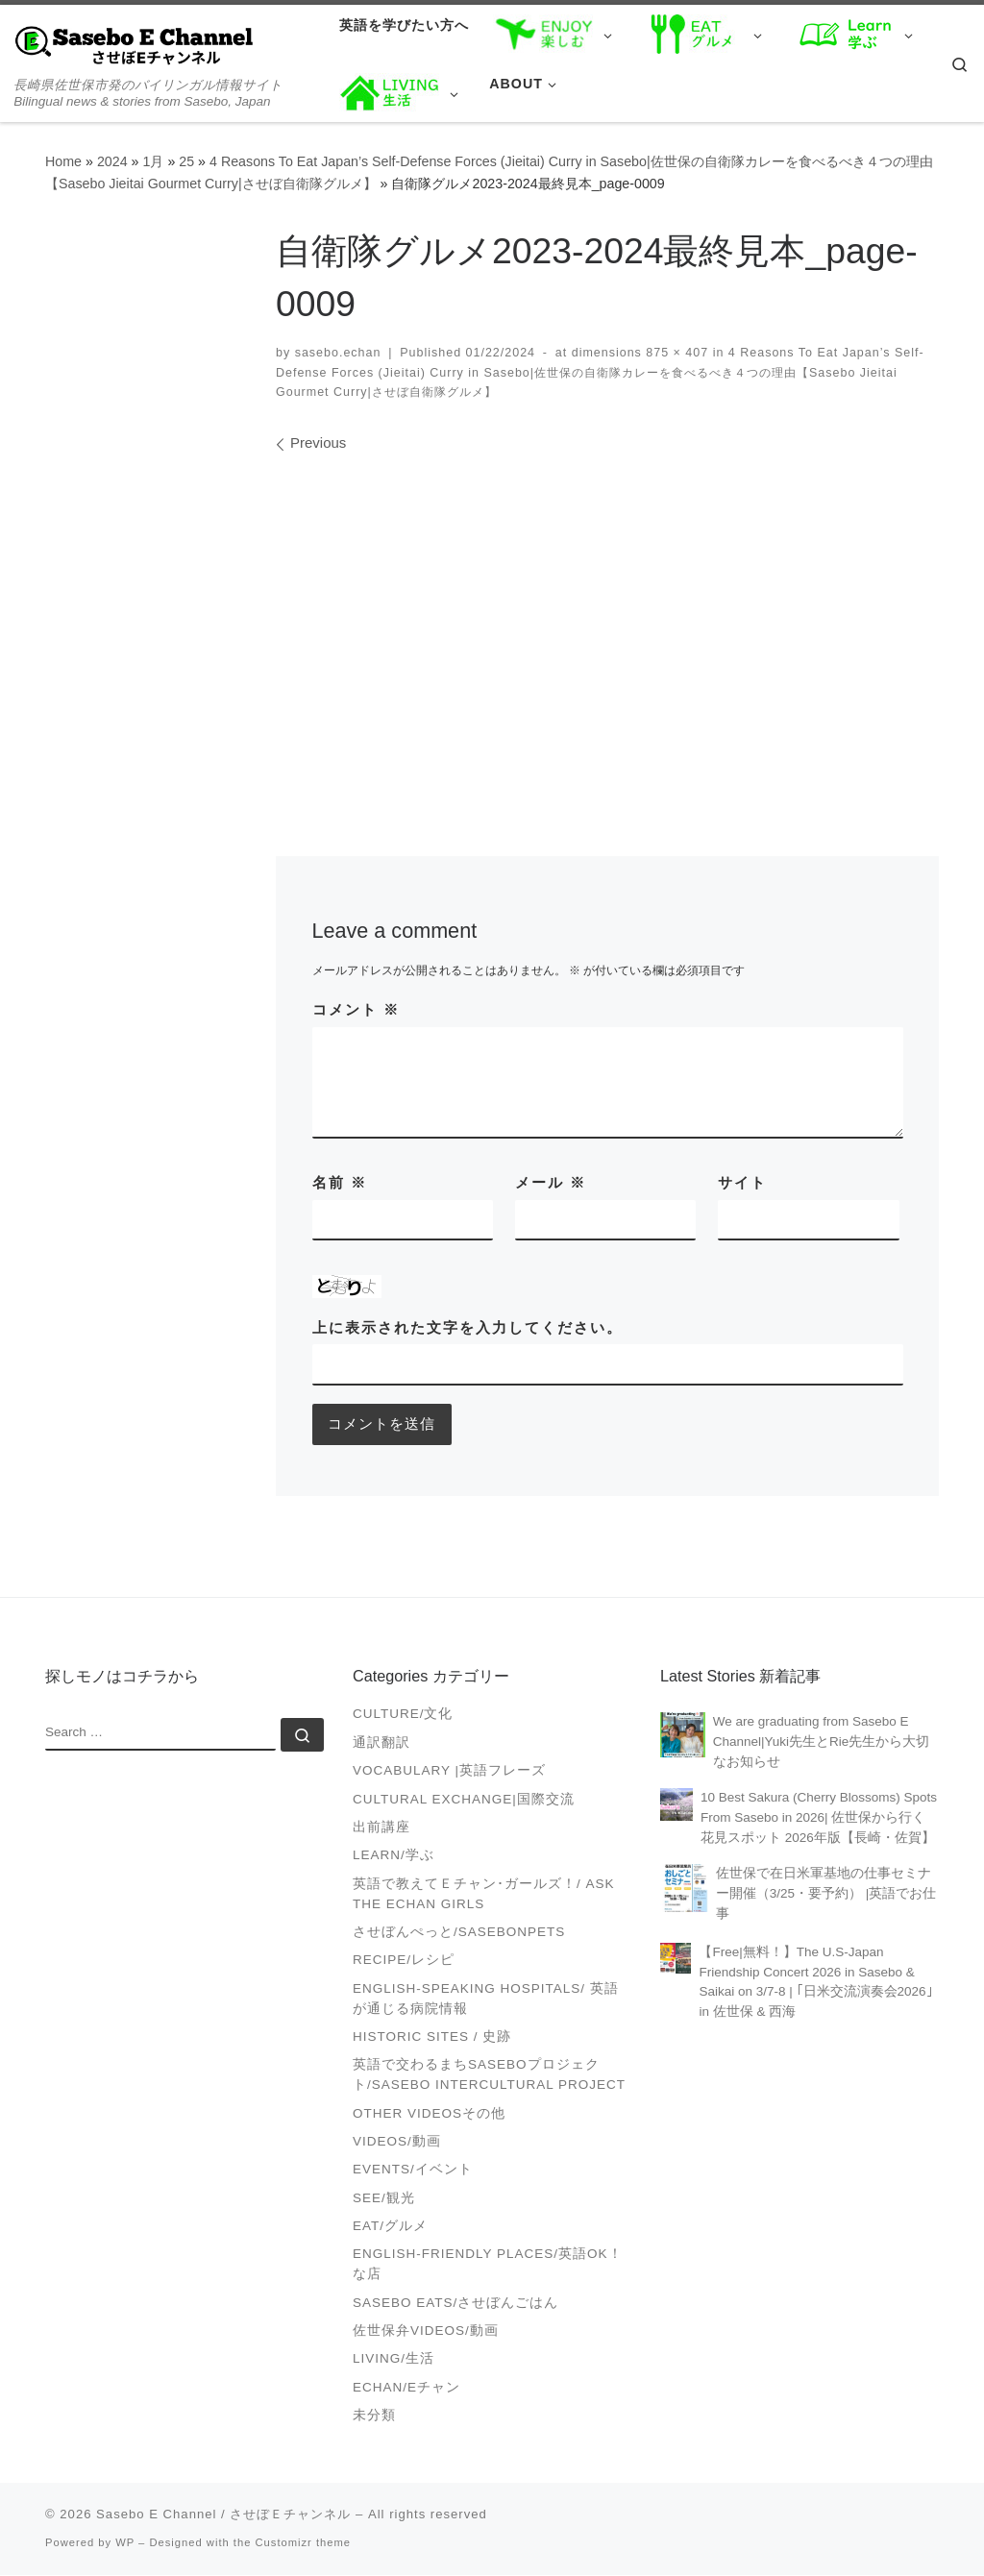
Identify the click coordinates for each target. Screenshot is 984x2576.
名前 (339, 1182)
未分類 (374, 2416)
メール (550, 1182)
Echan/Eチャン (406, 2388)
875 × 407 (675, 352)
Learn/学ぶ (393, 1856)
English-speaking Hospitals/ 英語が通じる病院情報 (486, 1998)
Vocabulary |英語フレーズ (449, 1771)
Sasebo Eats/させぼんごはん (455, 2302)
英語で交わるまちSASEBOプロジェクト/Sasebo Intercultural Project (489, 2075)
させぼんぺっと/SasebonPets (459, 1933)
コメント (356, 1009)
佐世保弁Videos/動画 (426, 2331)
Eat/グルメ (390, 2227)
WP (125, 2543)
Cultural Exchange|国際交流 (464, 1799)
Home (63, 161)
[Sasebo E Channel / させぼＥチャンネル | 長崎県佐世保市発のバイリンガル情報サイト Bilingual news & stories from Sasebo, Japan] (134, 44)
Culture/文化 (403, 1714)
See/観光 (384, 2198)
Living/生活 (393, 2359)
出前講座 (381, 1828)
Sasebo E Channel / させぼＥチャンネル (223, 2515)
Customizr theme (304, 2543)
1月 (152, 161)
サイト (742, 1182)
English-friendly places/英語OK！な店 (488, 2264)
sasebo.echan (338, 352)
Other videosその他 (429, 2113)
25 (186, 161)
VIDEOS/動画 (397, 2142)
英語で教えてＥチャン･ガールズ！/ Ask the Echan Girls (484, 1894)
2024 (112, 161)
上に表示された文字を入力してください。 (467, 1327)
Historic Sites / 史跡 (432, 2037)
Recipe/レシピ (404, 1960)
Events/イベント (413, 2170)
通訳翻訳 (381, 1743)
